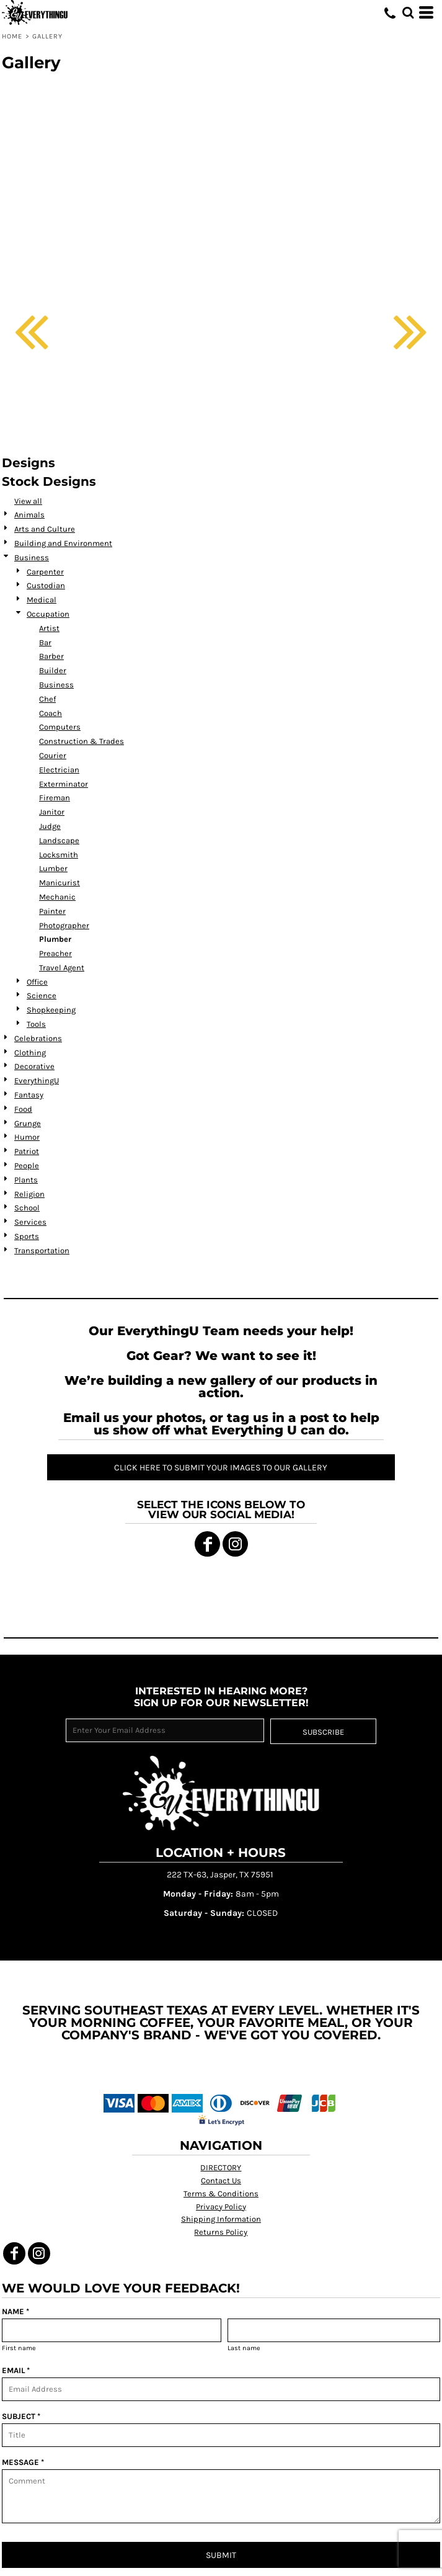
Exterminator (63, 784)
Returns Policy (220, 2232)
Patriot (26, 1151)
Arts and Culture (44, 529)
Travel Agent (61, 967)
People (26, 1165)
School (27, 1207)
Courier (52, 755)
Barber (51, 656)
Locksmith (58, 854)
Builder (52, 670)
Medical (41, 599)
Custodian (46, 585)
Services (30, 1222)
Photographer (64, 925)
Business (31, 557)
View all (28, 501)
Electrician (59, 769)
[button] (408, 12)
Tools (36, 1024)
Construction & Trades (81, 741)
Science (41, 995)
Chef (47, 699)
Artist (49, 628)
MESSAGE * (23, 2462)
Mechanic (57, 896)
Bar (45, 642)
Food (23, 1109)
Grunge (27, 1123)
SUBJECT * (21, 2416)
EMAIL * (16, 2370)
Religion (29, 1194)
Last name (244, 2348)
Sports (26, 1236)
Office (37, 981)
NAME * (15, 2311)
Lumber (53, 868)
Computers (60, 726)
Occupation (48, 614)
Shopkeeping (51, 1009)
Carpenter (45, 571)
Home (12, 36)
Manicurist (59, 882)
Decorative (34, 1066)
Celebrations (38, 1038)
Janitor (51, 811)
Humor (27, 1137)
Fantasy (28, 1094)
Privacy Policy (221, 2206)
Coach (50, 713)
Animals (29, 514)
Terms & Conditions (221, 2193)
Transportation (41, 1250)
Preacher (55, 953)
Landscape (59, 840)
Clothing (30, 1052)
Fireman (54, 797)
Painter (52, 911)
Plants (26, 1179)
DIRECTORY (220, 2167)
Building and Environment (63, 543)
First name (19, 2348)
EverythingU (36, 1080)
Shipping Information (221, 2219)
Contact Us (221, 2180)
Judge (50, 826)
